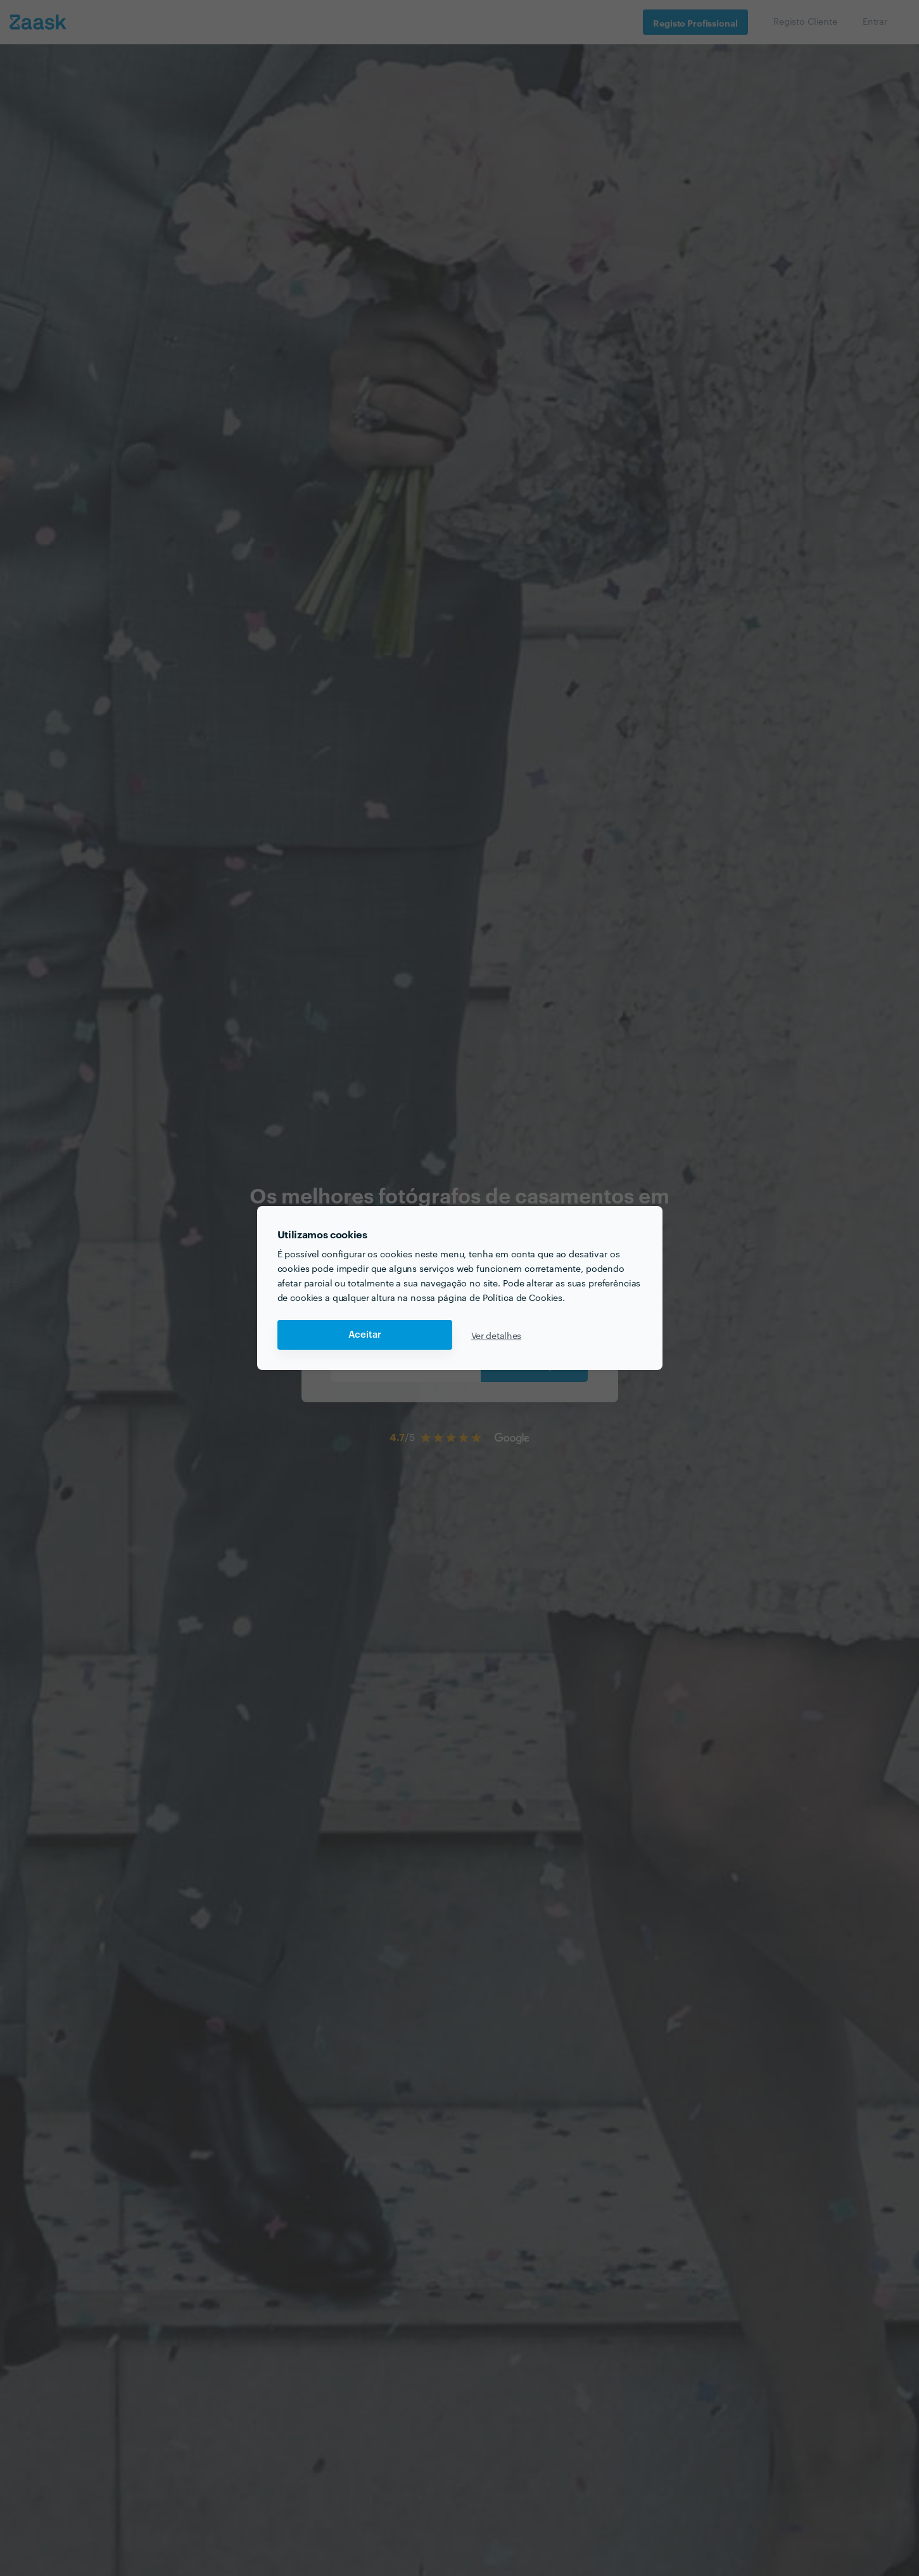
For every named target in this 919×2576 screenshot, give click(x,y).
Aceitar (364, 1335)
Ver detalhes (496, 1335)
